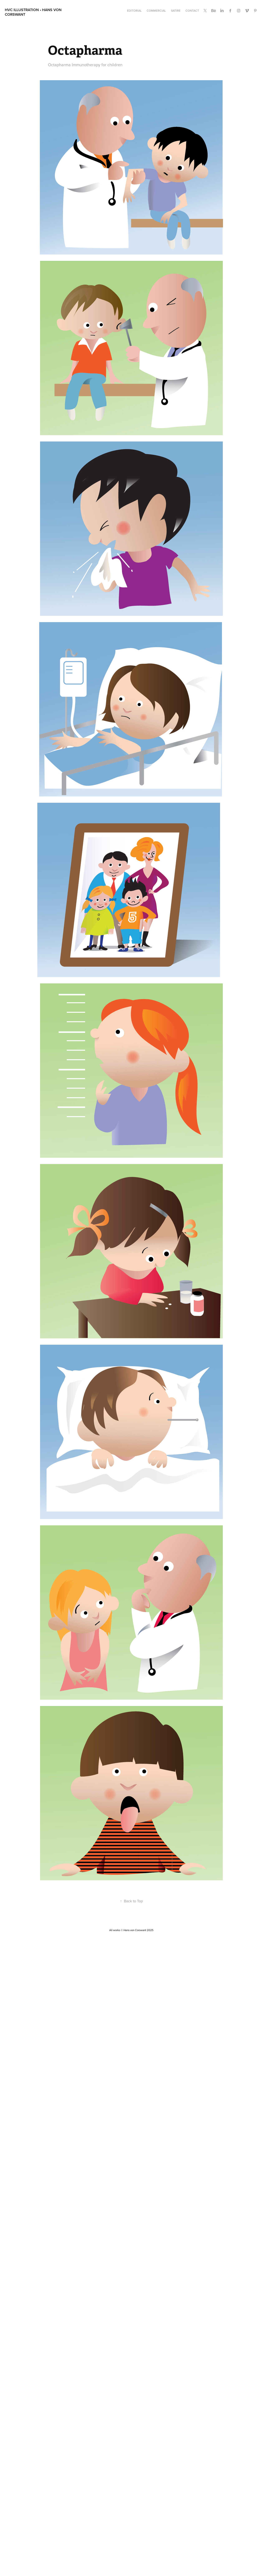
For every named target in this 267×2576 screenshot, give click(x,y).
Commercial (156, 11)
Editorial (134, 11)
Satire (175, 11)
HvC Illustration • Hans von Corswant (34, 12)
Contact (192, 11)
